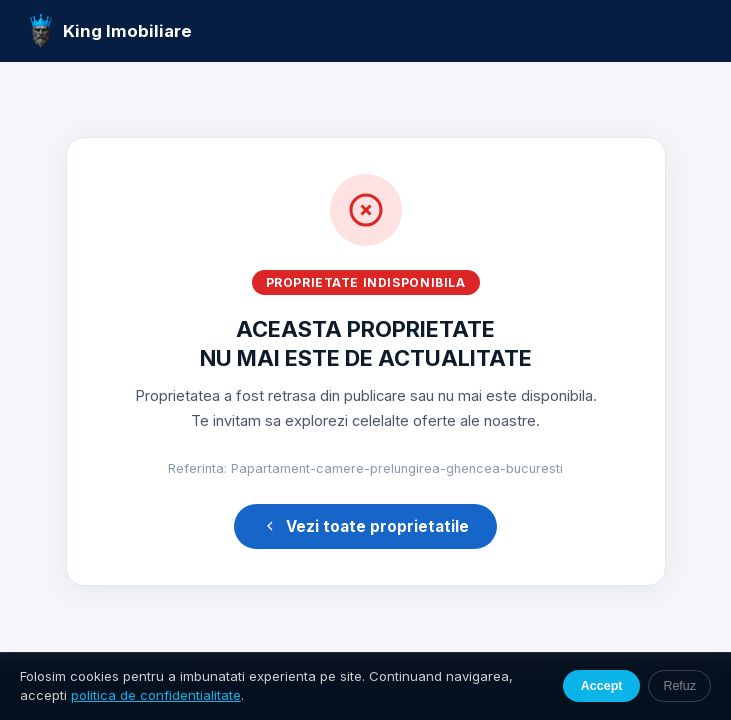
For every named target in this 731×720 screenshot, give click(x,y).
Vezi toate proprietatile (365, 526)
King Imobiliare (110, 31)
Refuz (679, 686)
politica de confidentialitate (156, 695)
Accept (602, 686)
